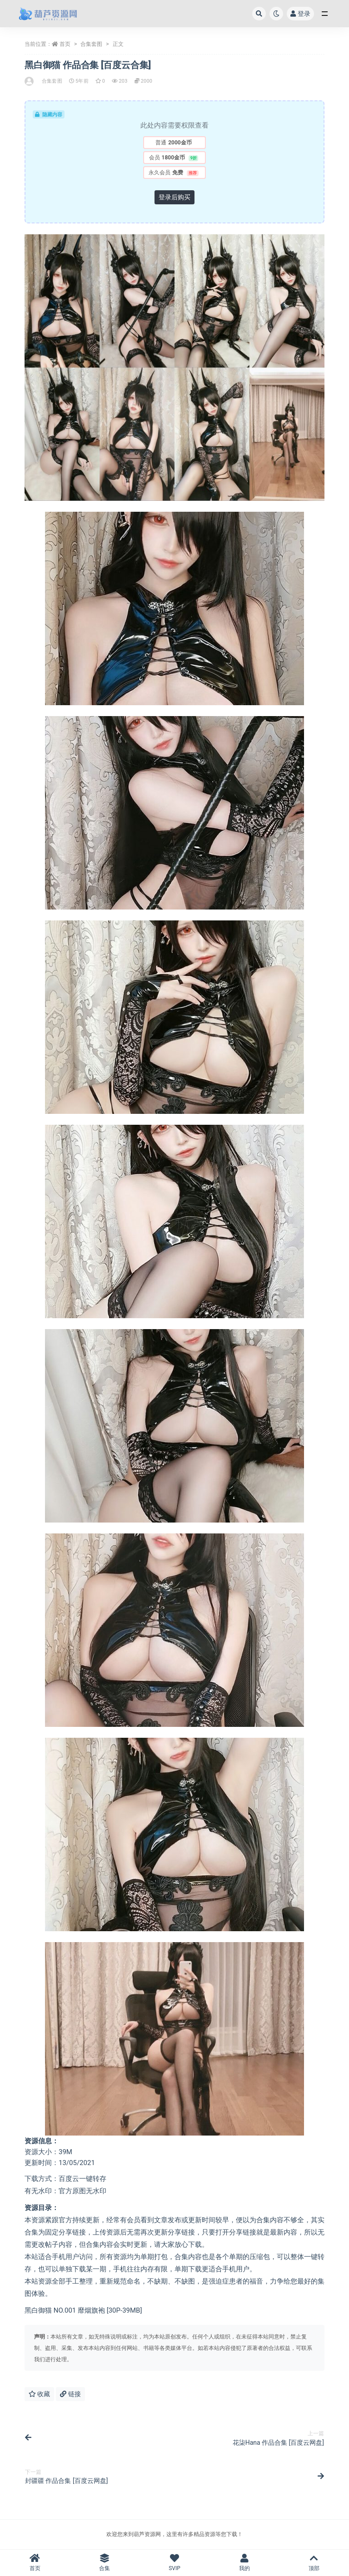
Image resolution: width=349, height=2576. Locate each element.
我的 (244, 2562)
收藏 (39, 2394)
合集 (105, 2562)
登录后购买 (174, 197)
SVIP (174, 2562)
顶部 (314, 2562)
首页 (65, 44)
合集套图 (91, 44)
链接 (70, 2394)
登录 (300, 13)
